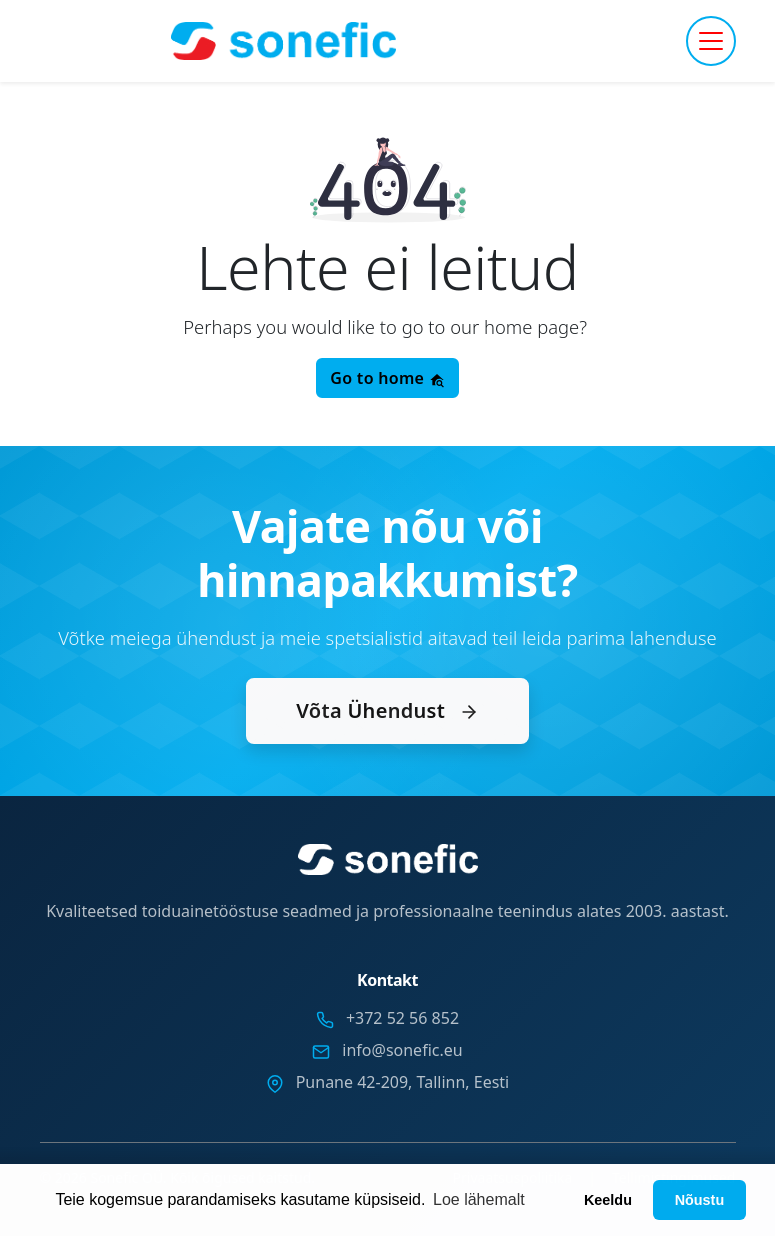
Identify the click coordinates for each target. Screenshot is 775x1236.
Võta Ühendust (387, 710)
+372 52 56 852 (402, 1018)
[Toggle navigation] (711, 41)
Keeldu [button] (608, 1200)
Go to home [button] (387, 378)
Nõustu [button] (700, 1200)
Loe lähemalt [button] (479, 1199)
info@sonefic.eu (402, 1050)
